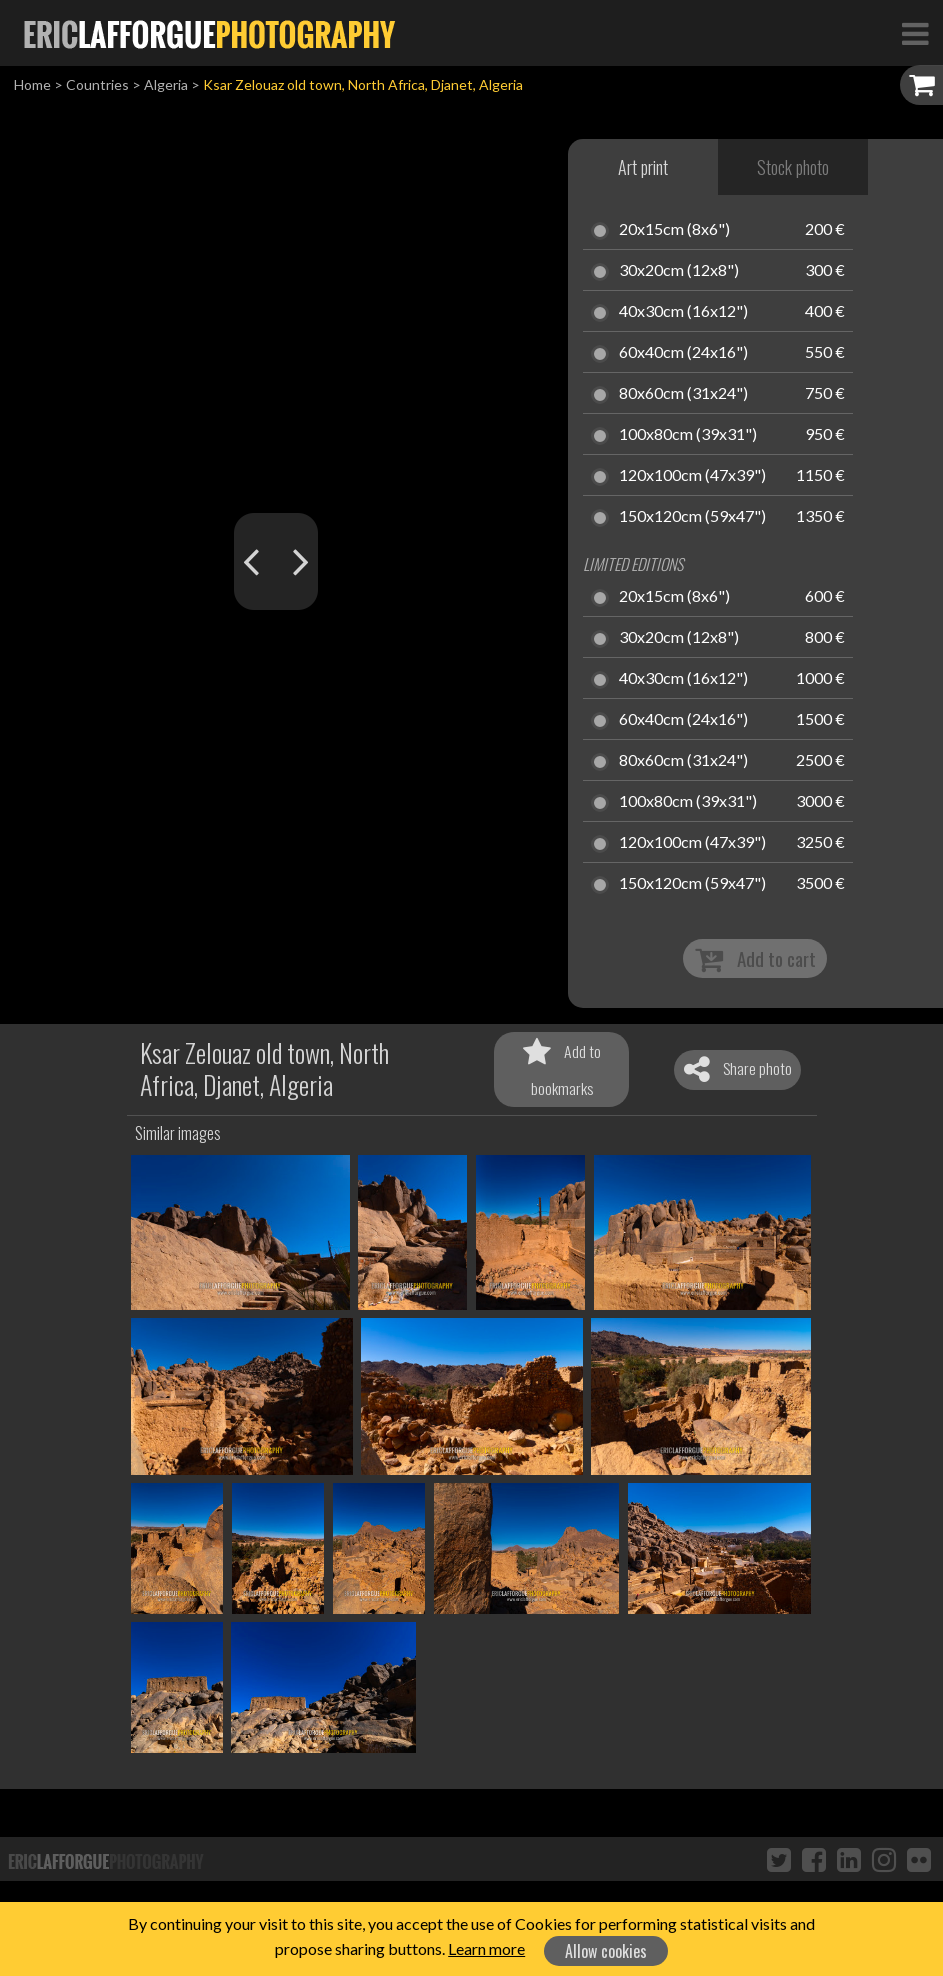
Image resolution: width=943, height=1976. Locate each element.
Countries (97, 84)
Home (32, 84)
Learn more (486, 1948)
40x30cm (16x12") (683, 312)
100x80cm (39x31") (688, 435)
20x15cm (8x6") (674, 230)
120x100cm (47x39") (692, 476)
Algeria (166, 84)
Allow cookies (606, 1951)
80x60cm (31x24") (683, 394)
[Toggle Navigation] (915, 33)
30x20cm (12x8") (679, 271)
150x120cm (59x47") (692, 517)
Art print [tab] (643, 167)
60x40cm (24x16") (683, 353)
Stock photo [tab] (793, 167)
